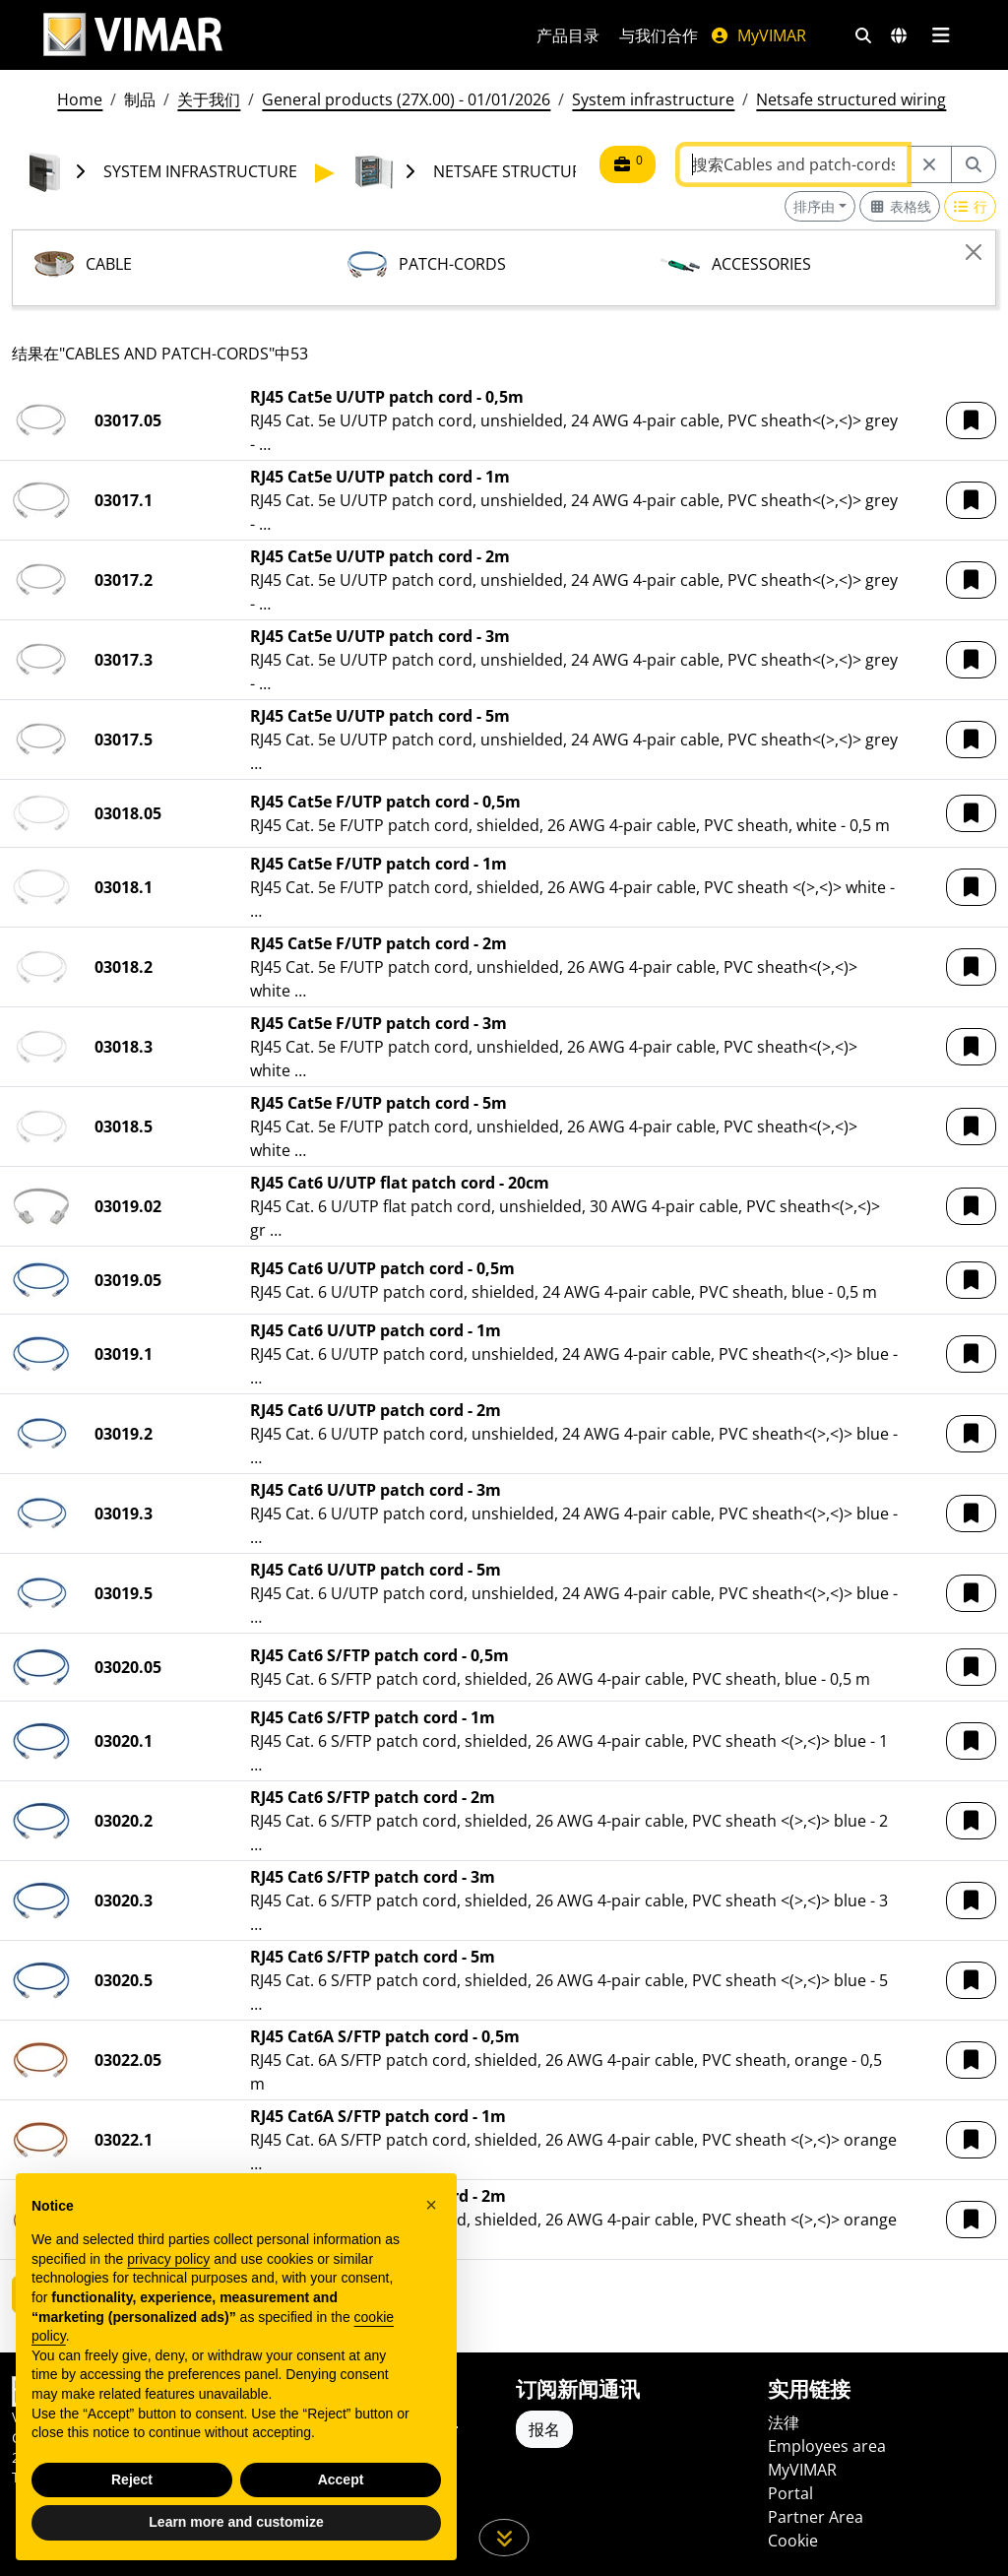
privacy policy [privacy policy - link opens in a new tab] (168, 2259)
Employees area (827, 2446)
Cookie (793, 2540)
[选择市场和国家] (899, 35)
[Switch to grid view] (899, 206)
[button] (971, 420)
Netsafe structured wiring (851, 99)
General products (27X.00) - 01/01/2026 (406, 99)
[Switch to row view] (970, 206)
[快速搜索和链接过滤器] (863, 35)
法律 (783, 2422)
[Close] (973, 252)
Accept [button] (341, 2479)
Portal (790, 2493)
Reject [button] (132, 2479)
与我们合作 (658, 35)
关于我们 (208, 99)
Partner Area (815, 2517)
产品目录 (567, 35)
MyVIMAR (758, 35)
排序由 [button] (814, 206)
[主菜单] (940, 35)
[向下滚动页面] (504, 2537)
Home (79, 99)
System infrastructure (653, 99)
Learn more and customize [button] (236, 2522)
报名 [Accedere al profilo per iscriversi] (544, 2429)
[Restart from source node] (929, 164)
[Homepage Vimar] (132, 35)
